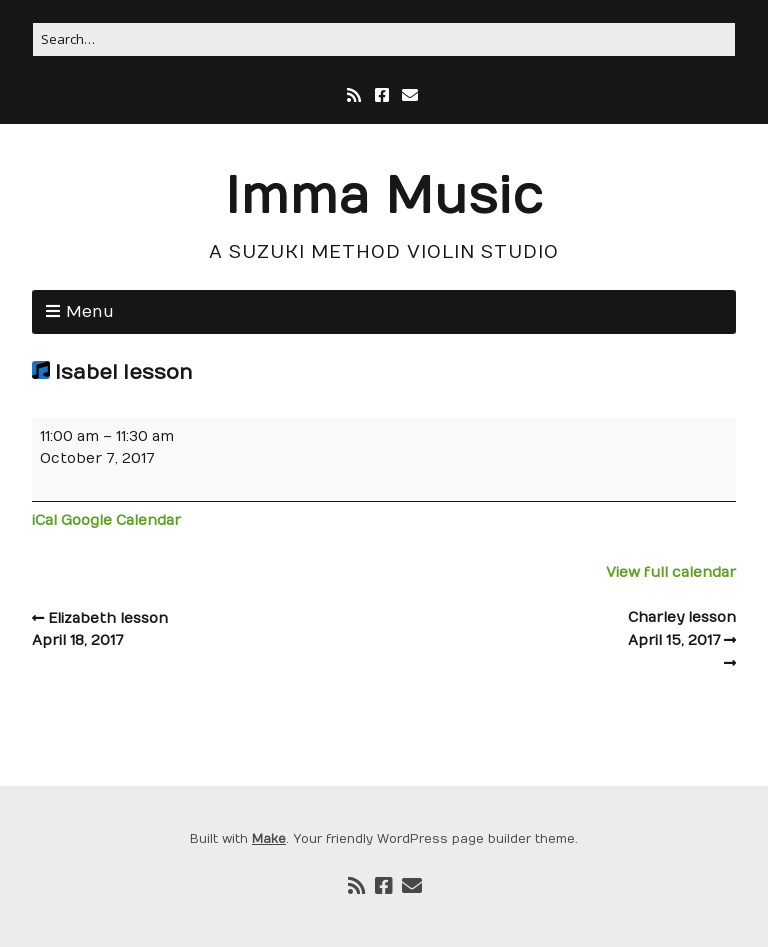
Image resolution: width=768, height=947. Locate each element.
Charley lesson (560, 631)
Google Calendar (121, 520)
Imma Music (384, 197)
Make (269, 839)
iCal (44, 520)
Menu (90, 312)
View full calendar (671, 572)
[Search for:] (384, 39)
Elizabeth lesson (208, 631)
